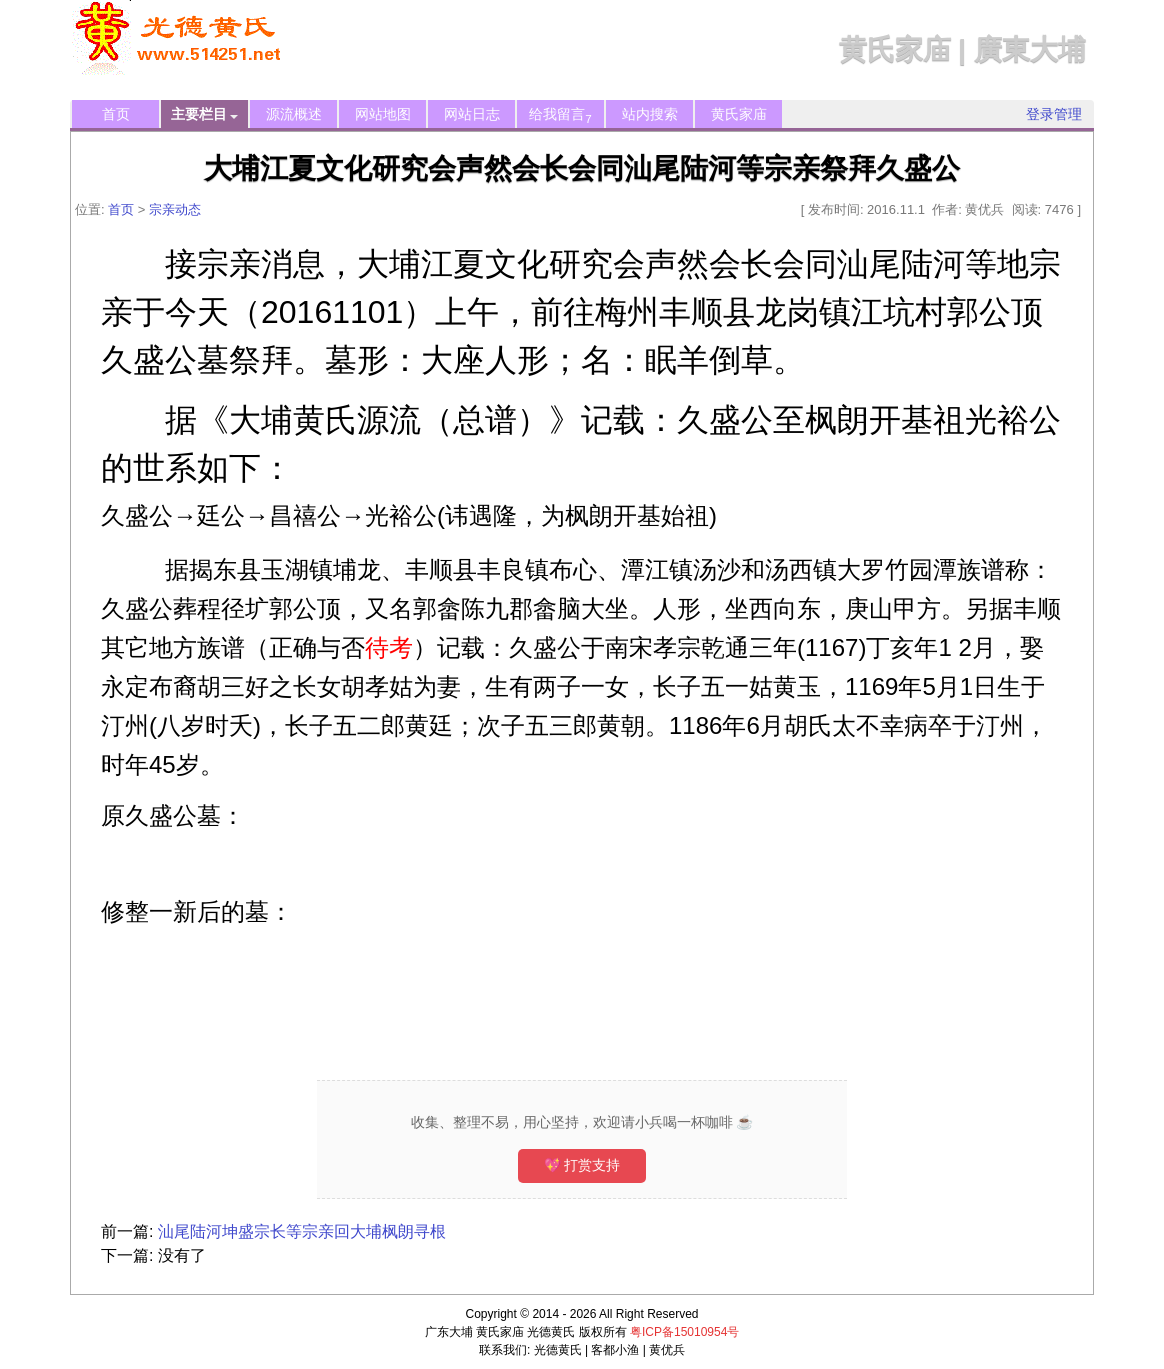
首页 (116, 114)
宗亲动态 (175, 209)
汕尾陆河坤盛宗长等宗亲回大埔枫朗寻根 (302, 1231)
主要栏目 (204, 114)
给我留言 (560, 115)
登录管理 (1054, 114)
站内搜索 (650, 114)
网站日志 (472, 114)
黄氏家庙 (739, 114)
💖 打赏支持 (582, 1165)
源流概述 (294, 114)
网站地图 (383, 114)
